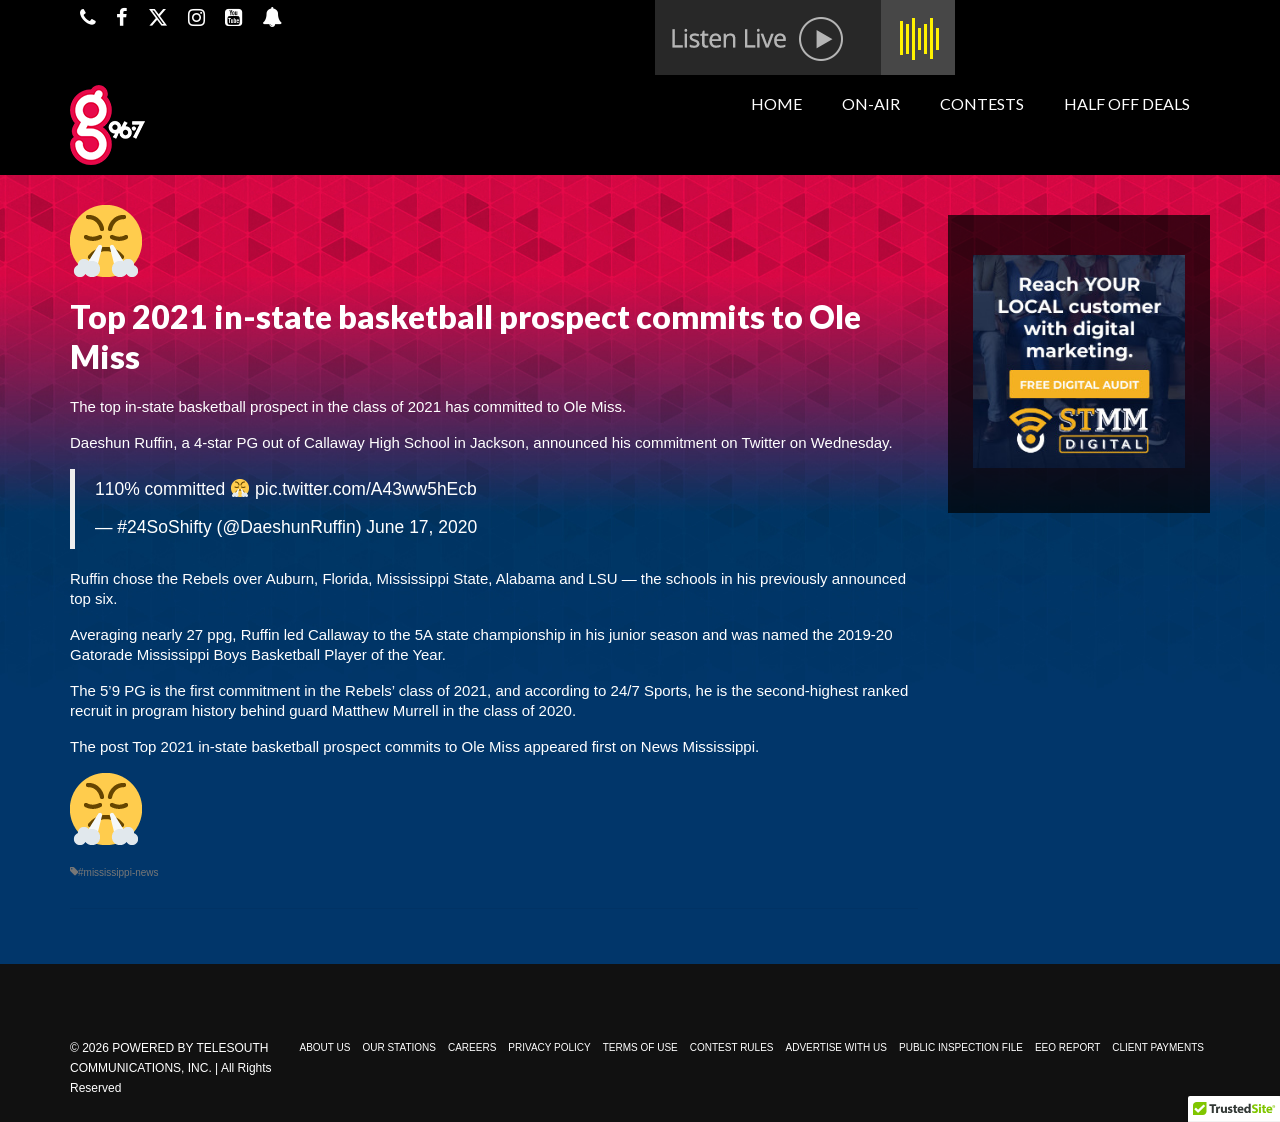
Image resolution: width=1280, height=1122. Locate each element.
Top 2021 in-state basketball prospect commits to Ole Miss (326, 746)
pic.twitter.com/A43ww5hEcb (366, 489)
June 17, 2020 (421, 527)
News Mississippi (698, 746)
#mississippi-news (118, 872)
